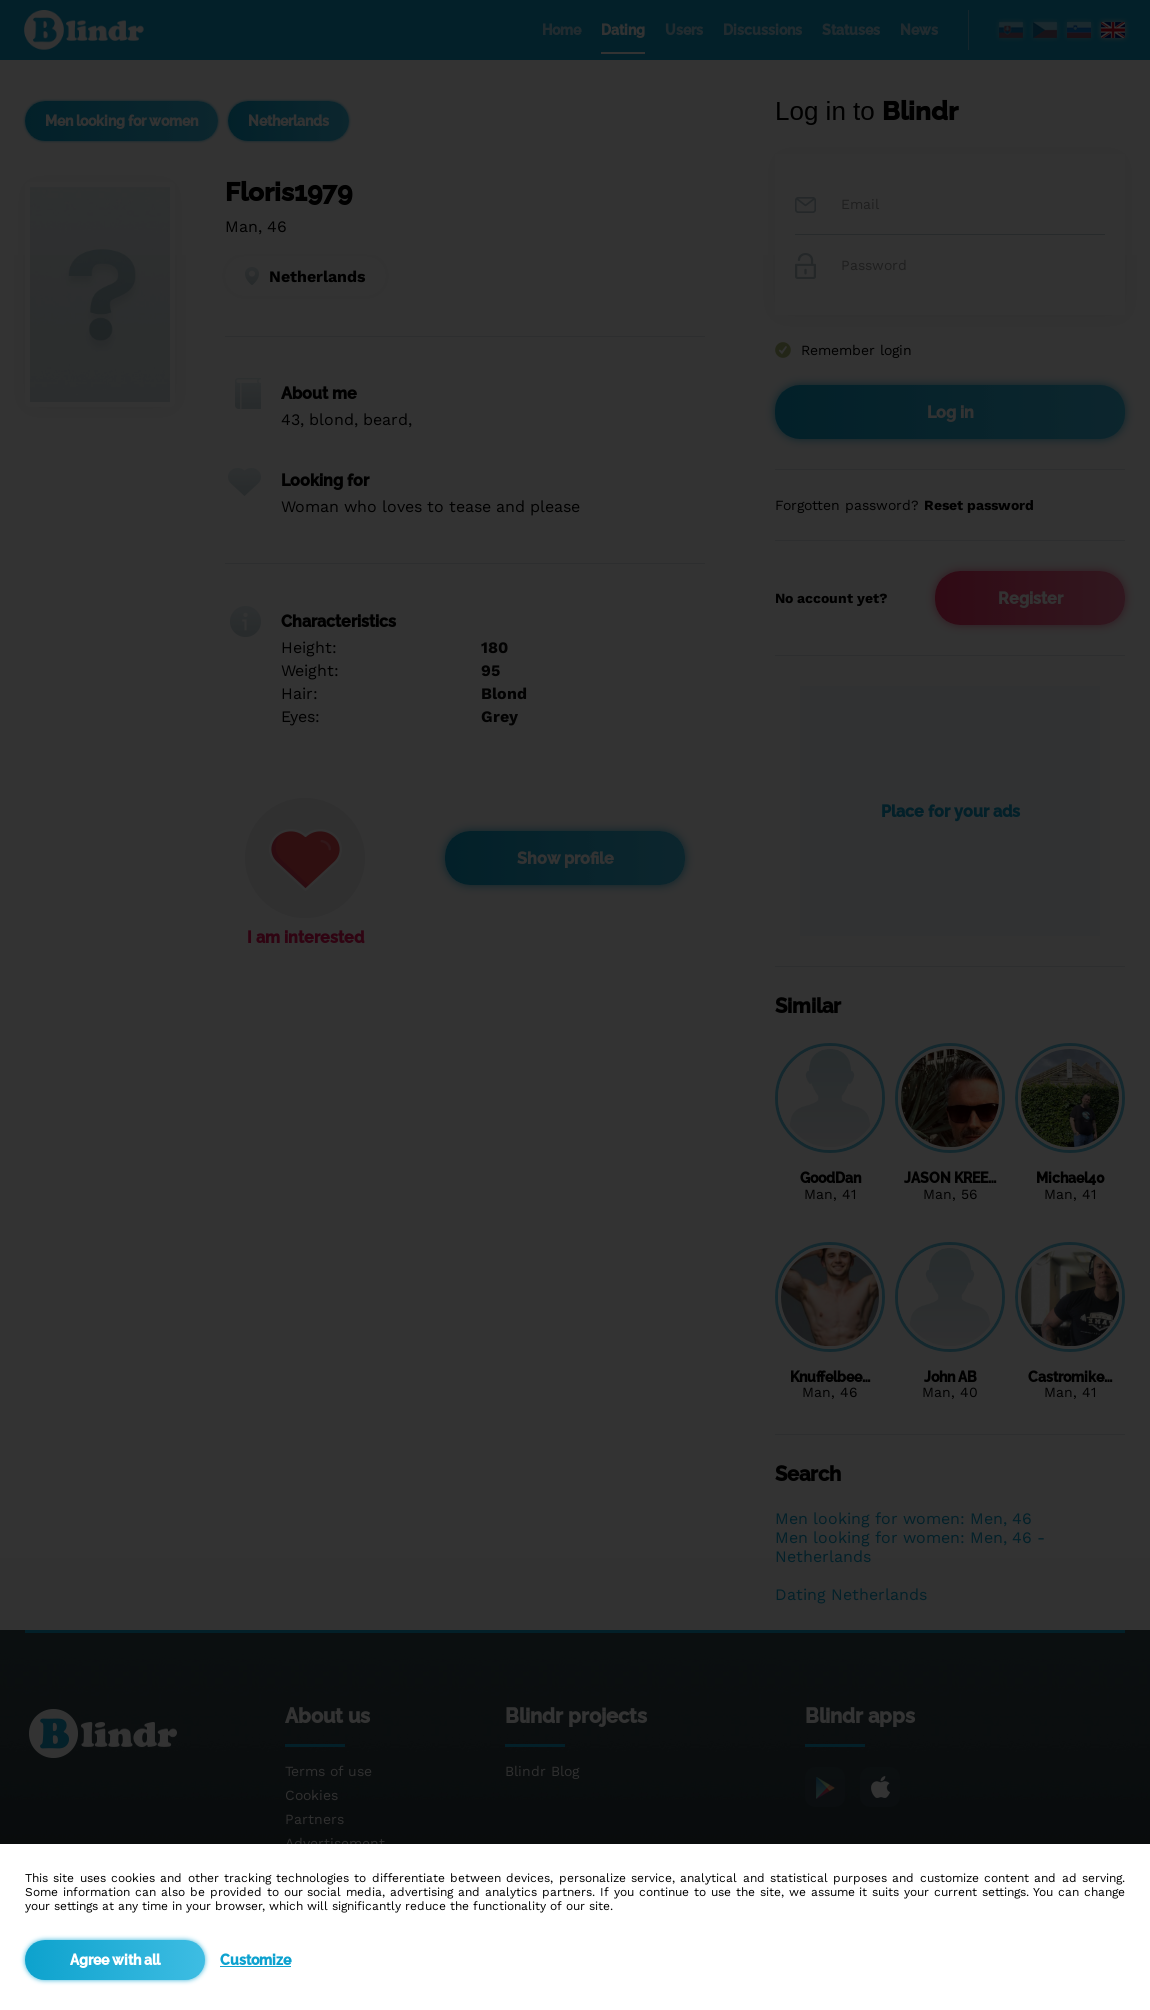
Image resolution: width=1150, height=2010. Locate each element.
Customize (255, 1960)
